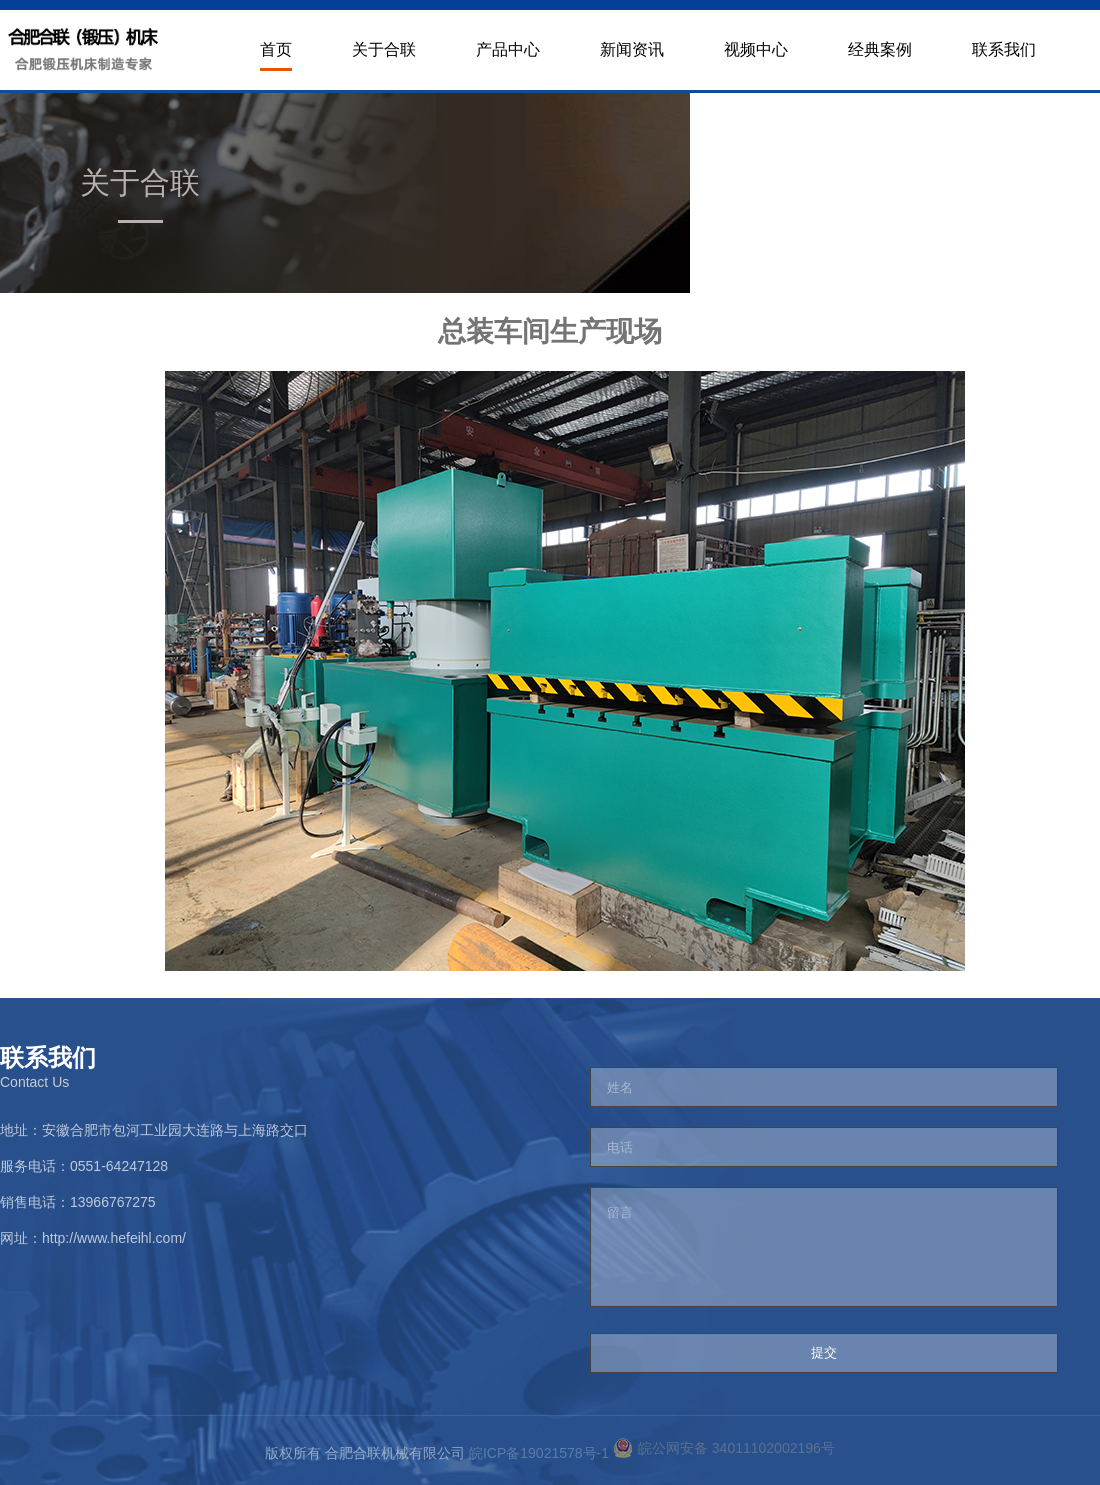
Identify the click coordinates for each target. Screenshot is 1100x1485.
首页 (276, 49)
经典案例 (880, 49)
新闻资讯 (632, 49)
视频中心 (756, 49)
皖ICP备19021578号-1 (541, 1453)
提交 (824, 1352)
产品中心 (508, 49)
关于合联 (384, 49)
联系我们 (1004, 49)
